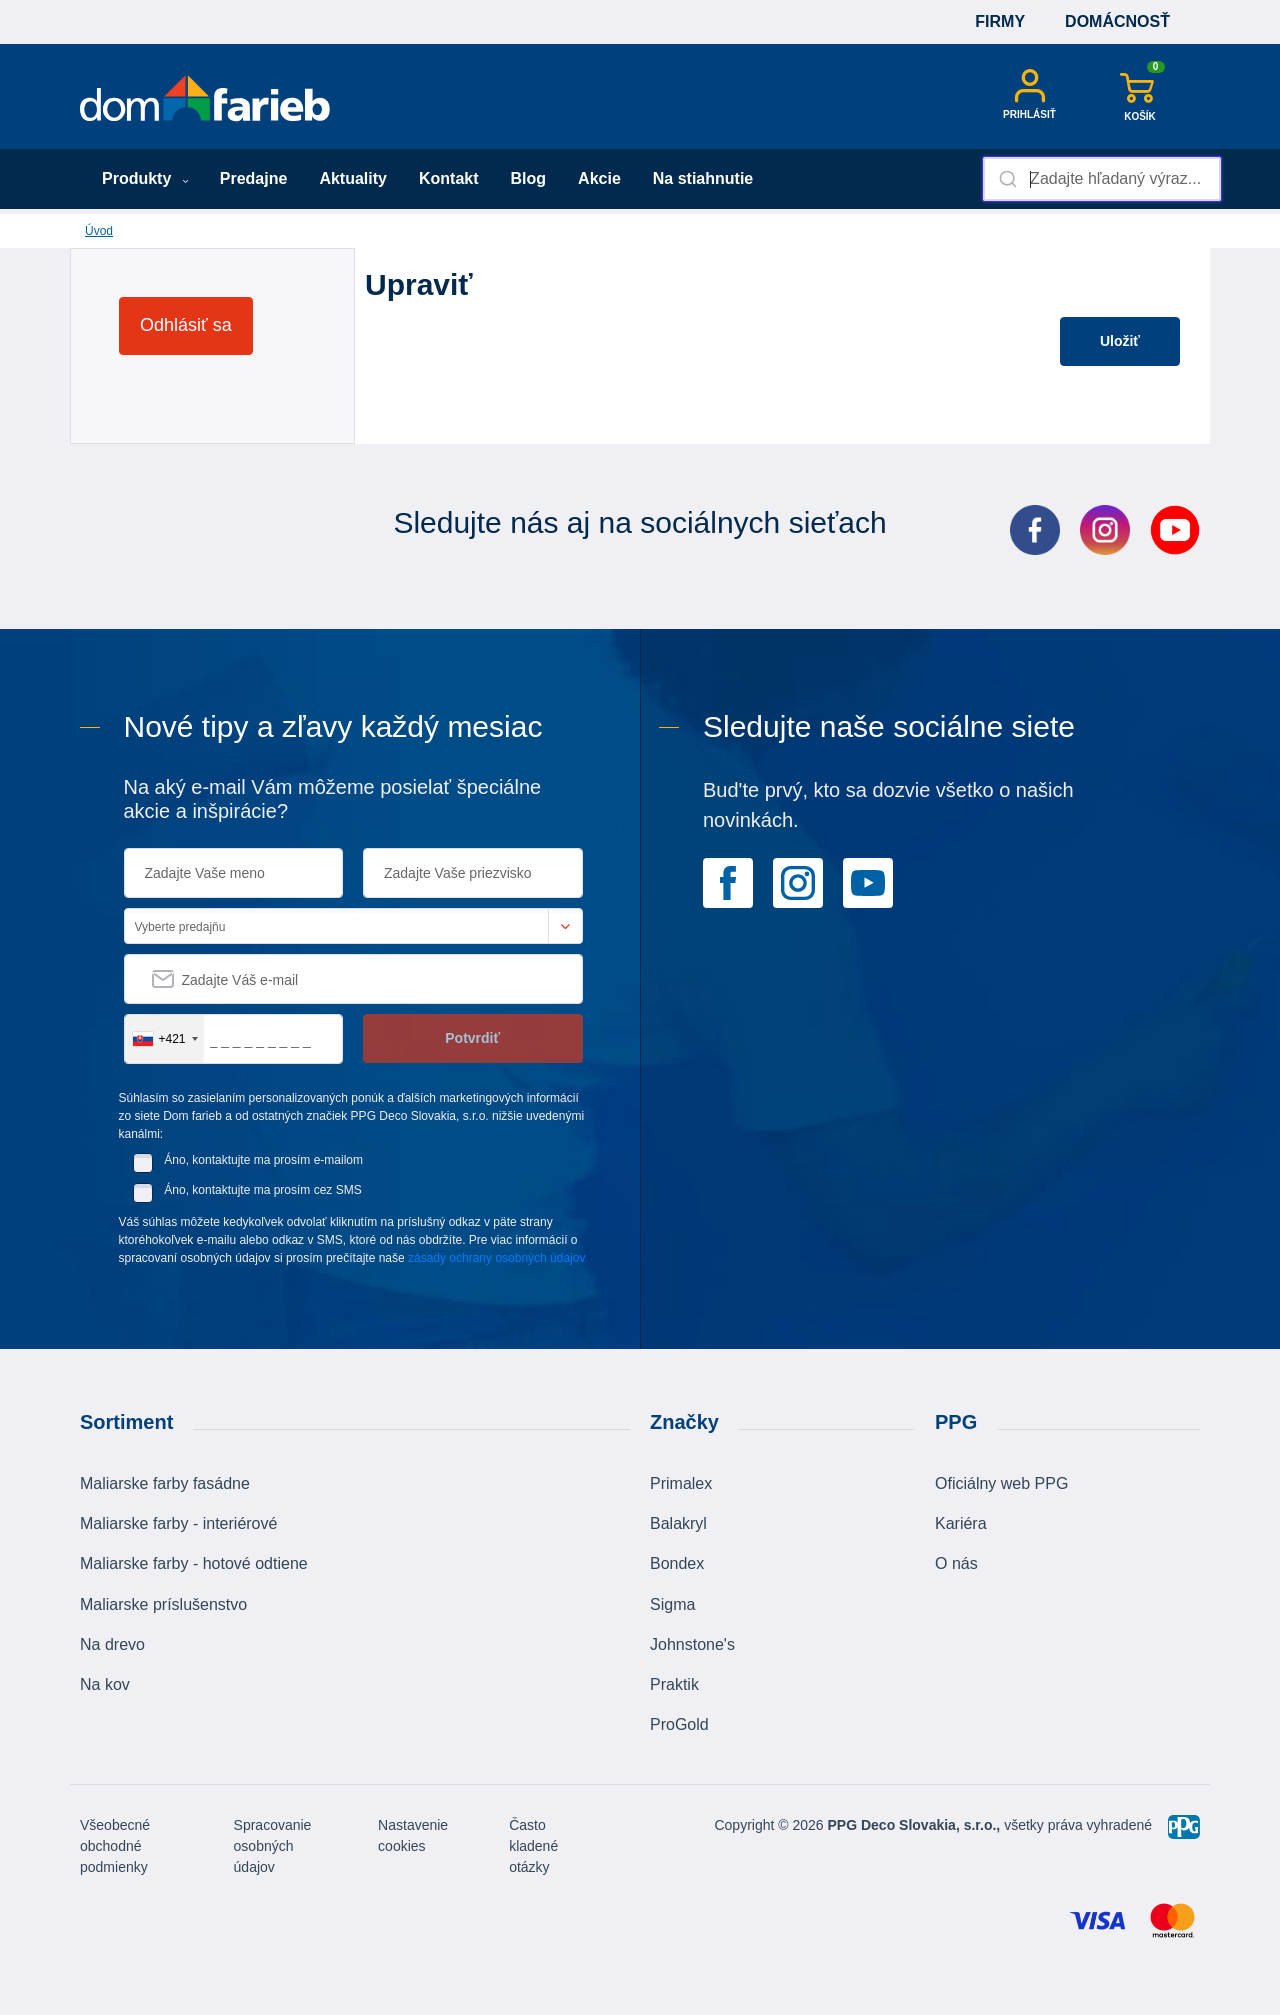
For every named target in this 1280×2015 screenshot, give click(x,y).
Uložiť (1120, 341)
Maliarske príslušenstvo (163, 1604)
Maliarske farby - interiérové (178, 1523)
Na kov (105, 1684)
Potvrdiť (472, 1038)
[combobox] (1101, 179)
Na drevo (112, 1644)
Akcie (599, 178)
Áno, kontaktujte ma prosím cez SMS (262, 1190)
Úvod (99, 231)
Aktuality (353, 178)
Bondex (677, 1563)
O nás (956, 1563)
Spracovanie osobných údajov (273, 1846)
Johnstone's (692, 1644)
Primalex (681, 1483)
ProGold (679, 1724)
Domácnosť (1117, 21)
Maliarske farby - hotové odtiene (194, 1563)
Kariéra (961, 1523)
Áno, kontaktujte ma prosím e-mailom (263, 1160)
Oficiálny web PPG (1001, 1483)
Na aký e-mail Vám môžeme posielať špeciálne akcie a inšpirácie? (333, 799)
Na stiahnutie (703, 178)
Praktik (674, 1684)
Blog (529, 178)
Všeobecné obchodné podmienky (115, 1846)
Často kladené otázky (533, 1846)
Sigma (672, 1604)
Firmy (1000, 21)
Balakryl (678, 1523)
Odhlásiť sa (186, 325)
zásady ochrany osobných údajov (496, 1258)
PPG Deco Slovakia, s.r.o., (914, 1825)
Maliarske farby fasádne (165, 1483)
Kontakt (449, 178)
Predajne (254, 178)
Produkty (145, 178)
